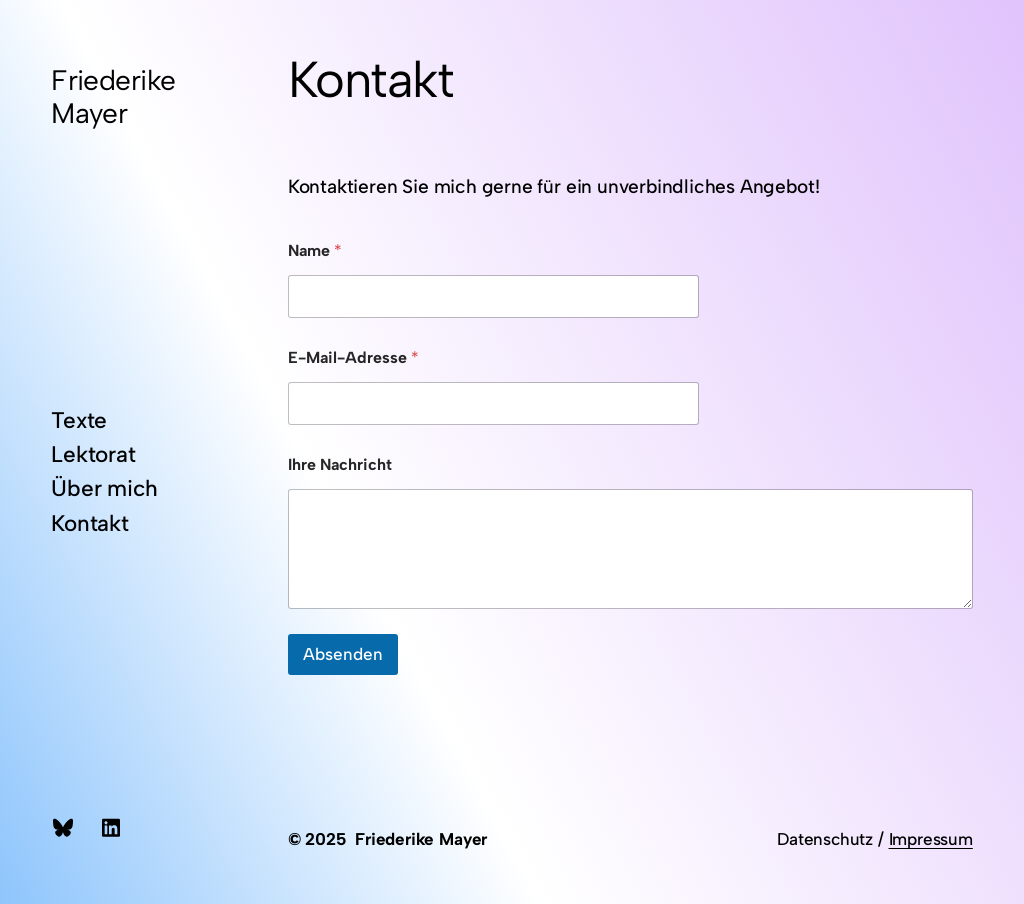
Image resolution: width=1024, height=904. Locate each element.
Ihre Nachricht (340, 464)
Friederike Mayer (113, 96)
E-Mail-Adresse (353, 357)
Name (315, 250)
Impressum (931, 839)
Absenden (343, 654)
